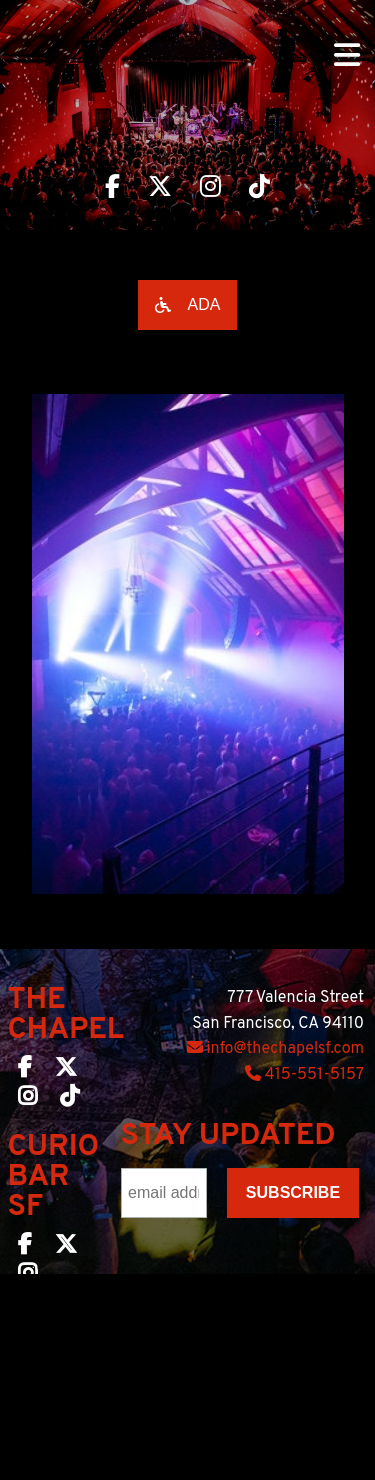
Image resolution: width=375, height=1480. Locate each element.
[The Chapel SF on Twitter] (66, 1071)
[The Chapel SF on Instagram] (27, 1100)
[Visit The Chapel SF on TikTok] (259, 189)
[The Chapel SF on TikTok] (69, 1100)
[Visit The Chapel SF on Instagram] (210, 189)
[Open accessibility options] (188, 305)
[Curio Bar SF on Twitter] (66, 1248)
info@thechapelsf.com (275, 1049)
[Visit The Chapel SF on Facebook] (112, 189)
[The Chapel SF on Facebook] (25, 1071)
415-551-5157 (304, 1075)
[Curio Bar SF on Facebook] (25, 1248)
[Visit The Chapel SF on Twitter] (160, 189)
